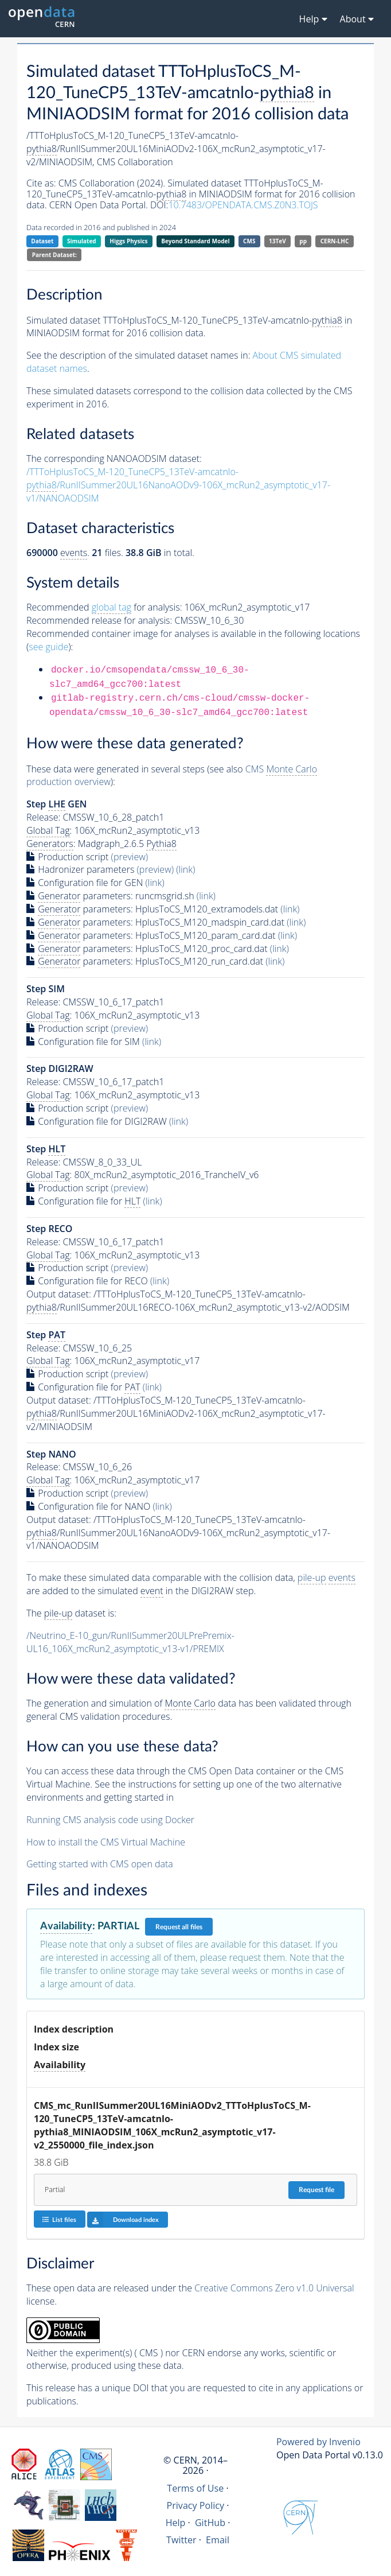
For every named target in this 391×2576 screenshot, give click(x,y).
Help (176, 2522)
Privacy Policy (196, 2505)
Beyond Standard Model (195, 241)
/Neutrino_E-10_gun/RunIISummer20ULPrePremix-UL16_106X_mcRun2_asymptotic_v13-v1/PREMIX (130, 1642)
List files (59, 2219)
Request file (316, 2189)
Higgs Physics (128, 241)
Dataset (42, 241)
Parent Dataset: (54, 255)
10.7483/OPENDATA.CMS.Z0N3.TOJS (243, 205)
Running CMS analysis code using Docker (110, 1819)
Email (217, 2540)
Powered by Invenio (318, 2441)
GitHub (210, 2522)
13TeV (277, 241)
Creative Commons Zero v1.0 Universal (274, 2288)
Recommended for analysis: (104, 607)
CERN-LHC (334, 241)
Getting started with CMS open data (99, 1864)
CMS (249, 241)
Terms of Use (195, 2488)
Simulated (81, 241)
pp (303, 241)
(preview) (129, 856)
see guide (48, 646)
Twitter (181, 2540)
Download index (123, 2220)
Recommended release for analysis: (99, 620)
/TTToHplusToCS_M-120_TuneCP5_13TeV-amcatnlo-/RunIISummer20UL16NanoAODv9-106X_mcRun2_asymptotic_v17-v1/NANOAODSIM (178, 484)
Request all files (178, 1927)
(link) (185, 869)
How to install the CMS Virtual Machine (105, 1842)
